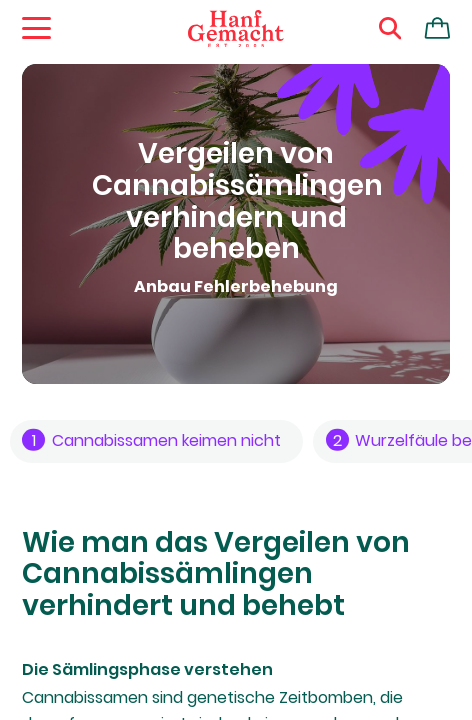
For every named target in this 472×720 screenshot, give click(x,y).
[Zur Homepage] (236, 29)
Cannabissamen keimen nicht (151, 440)
